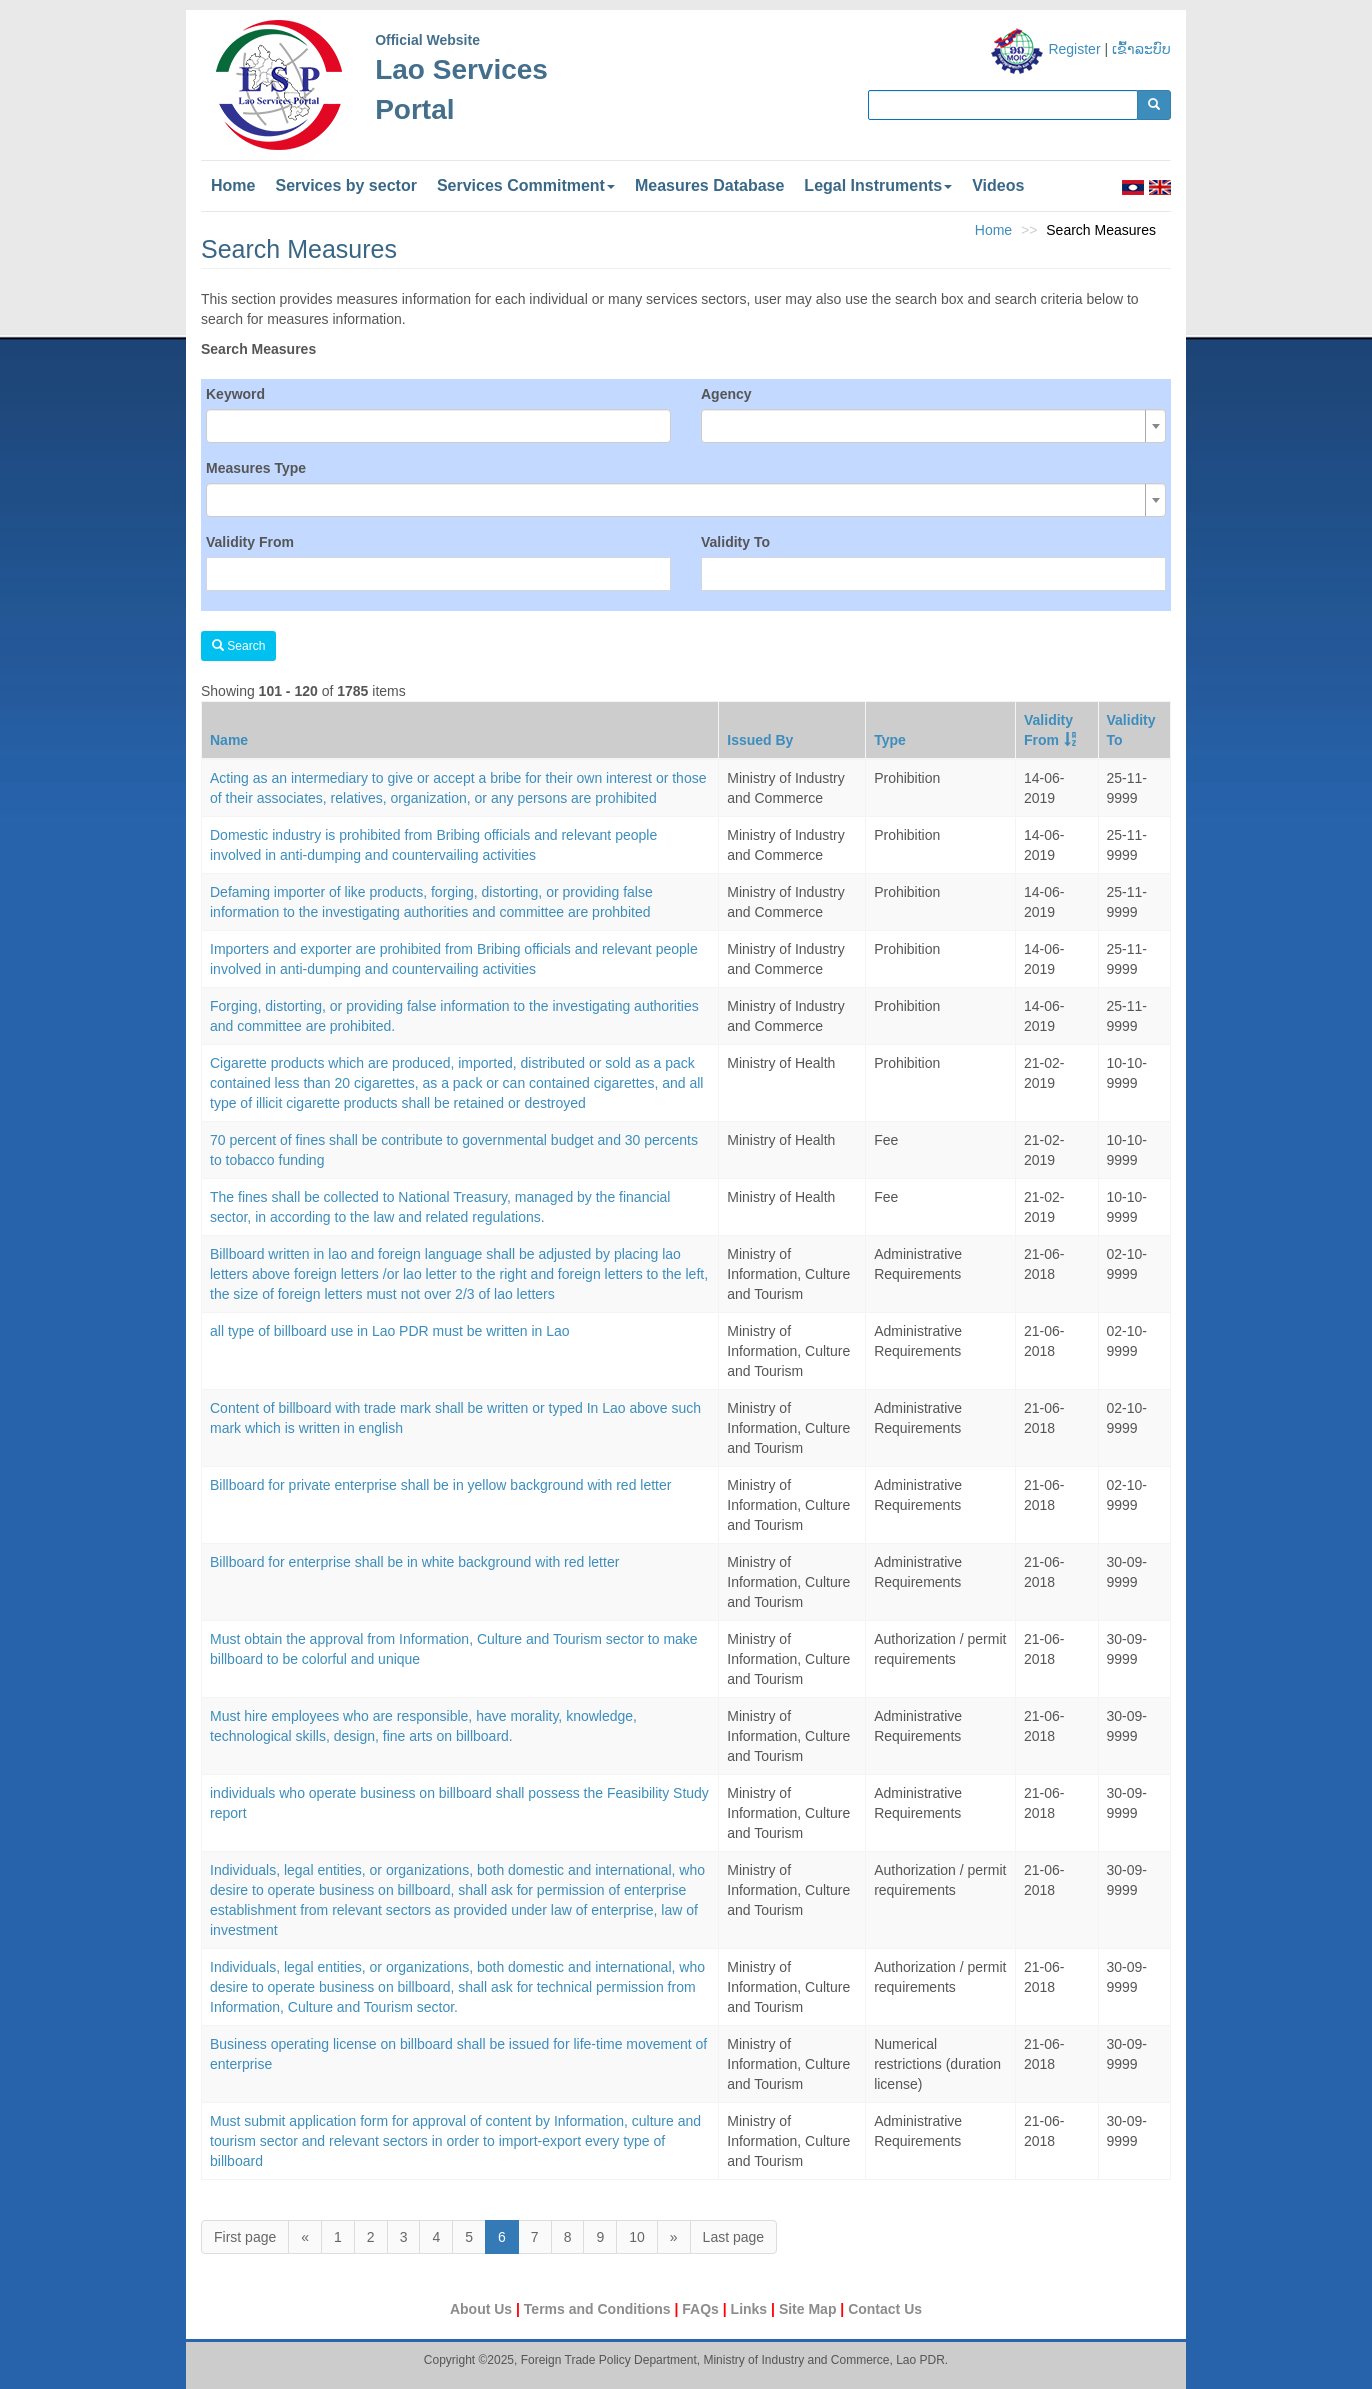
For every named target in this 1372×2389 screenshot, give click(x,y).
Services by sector (345, 185)
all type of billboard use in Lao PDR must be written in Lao (390, 1331)
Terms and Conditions (599, 2309)
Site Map (809, 2309)
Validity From (250, 542)
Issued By (760, 740)
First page (245, 2237)
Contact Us (885, 2309)
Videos (998, 185)
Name (229, 740)
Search (238, 646)
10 (637, 2237)
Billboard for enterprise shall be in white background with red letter (414, 1562)
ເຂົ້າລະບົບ (1141, 49)
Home (233, 185)
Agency (726, 394)
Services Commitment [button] (526, 185)
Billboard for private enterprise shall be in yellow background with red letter (440, 1485)
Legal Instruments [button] (878, 185)
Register (1074, 49)
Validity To (735, 542)
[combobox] (933, 426)
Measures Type (256, 468)
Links (751, 2309)
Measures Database (709, 185)
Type (890, 740)
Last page (734, 2237)
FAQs (702, 2309)
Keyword (235, 394)
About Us (483, 2309)
